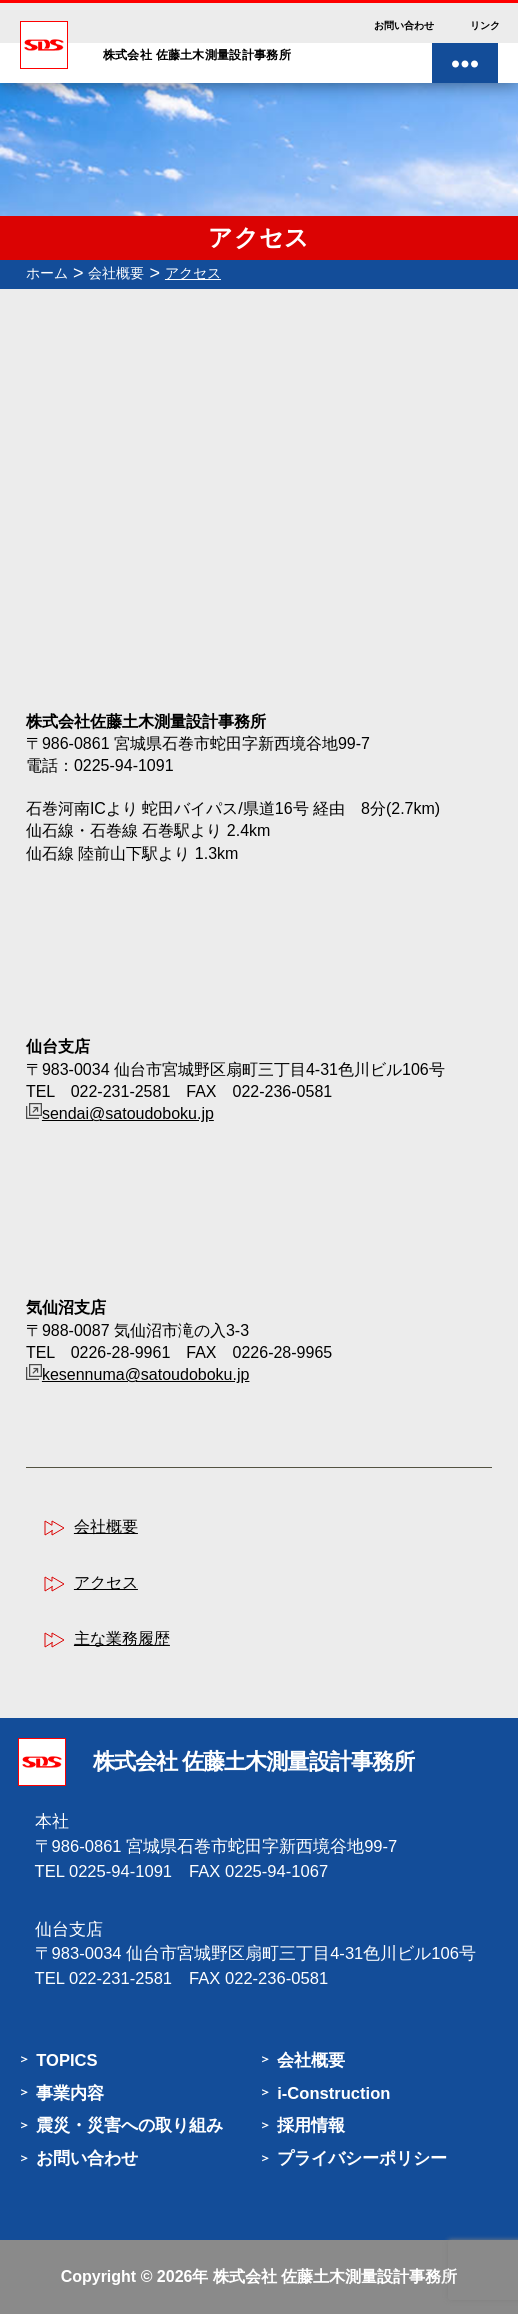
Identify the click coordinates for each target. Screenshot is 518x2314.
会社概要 (106, 1526)
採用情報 (311, 2125)
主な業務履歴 (122, 1638)
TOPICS (66, 2060)
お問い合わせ (404, 25)
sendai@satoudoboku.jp (128, 1113)
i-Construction (333, 2093)
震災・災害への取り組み (129, 2125)
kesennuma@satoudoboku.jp (146, 1374)
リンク (485, 25)
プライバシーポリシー (362, 2158)
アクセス (106, 1582)
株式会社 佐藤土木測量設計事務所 (335, 2276)
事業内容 (70, 2093)
